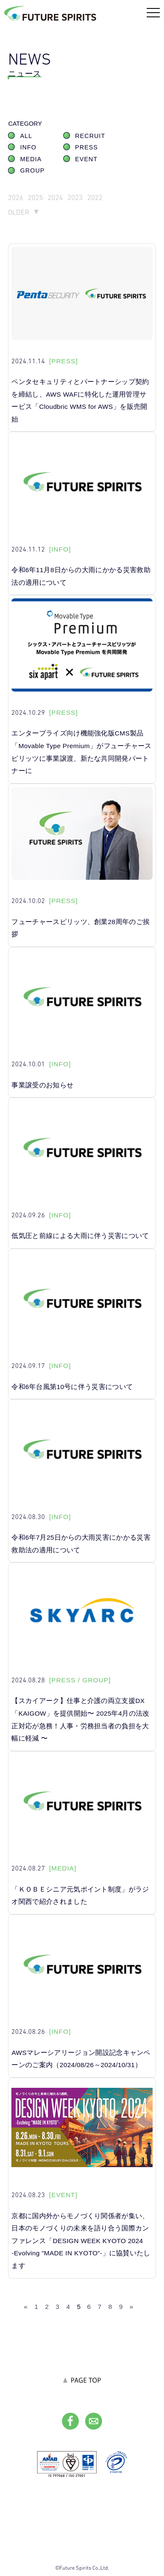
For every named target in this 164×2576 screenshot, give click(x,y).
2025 (35, 197)
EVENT (86, 159)
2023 (75, 197)
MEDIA (31, 159)
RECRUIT (90, 135)
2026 (15, 197)
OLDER (19, 212)
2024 (55, 197)
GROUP (32, 170)
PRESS (86, 147)
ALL (26, 135)
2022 (94, 197)
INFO (28, 147)
